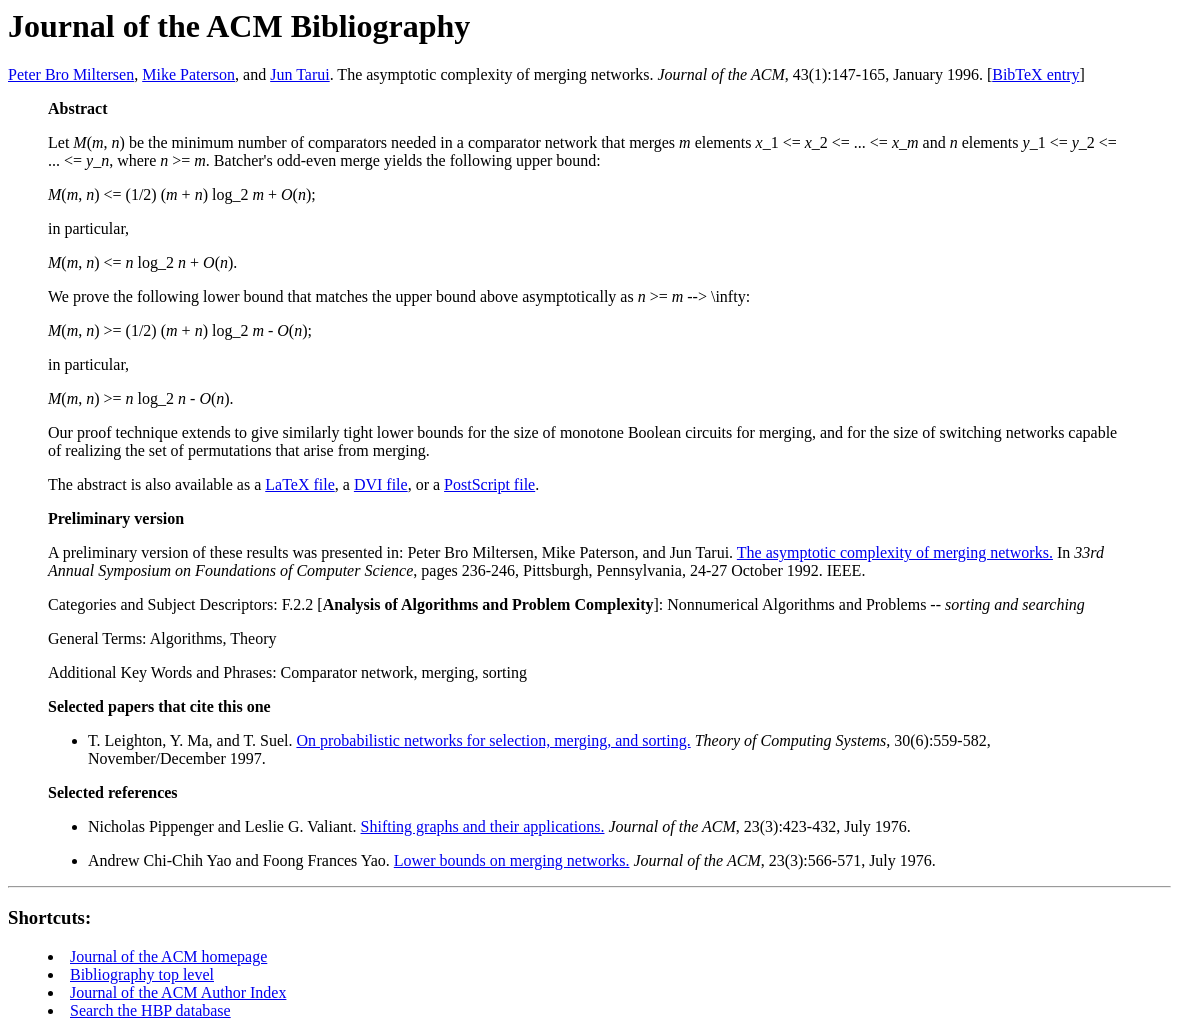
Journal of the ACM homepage (168, 956)
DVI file (381, 484)
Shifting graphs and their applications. (483, 826)
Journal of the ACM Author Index (178, 992)
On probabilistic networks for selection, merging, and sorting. (493, 740)
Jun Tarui (299, 74)
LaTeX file (300, 484)
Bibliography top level (142, 974)
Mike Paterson (188, 74)
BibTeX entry (1035, 74)
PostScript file (489, 484)
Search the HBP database (150, 1010)
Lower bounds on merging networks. (512, 860)
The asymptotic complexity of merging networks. (895, 552)
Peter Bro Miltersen (71, 74)
